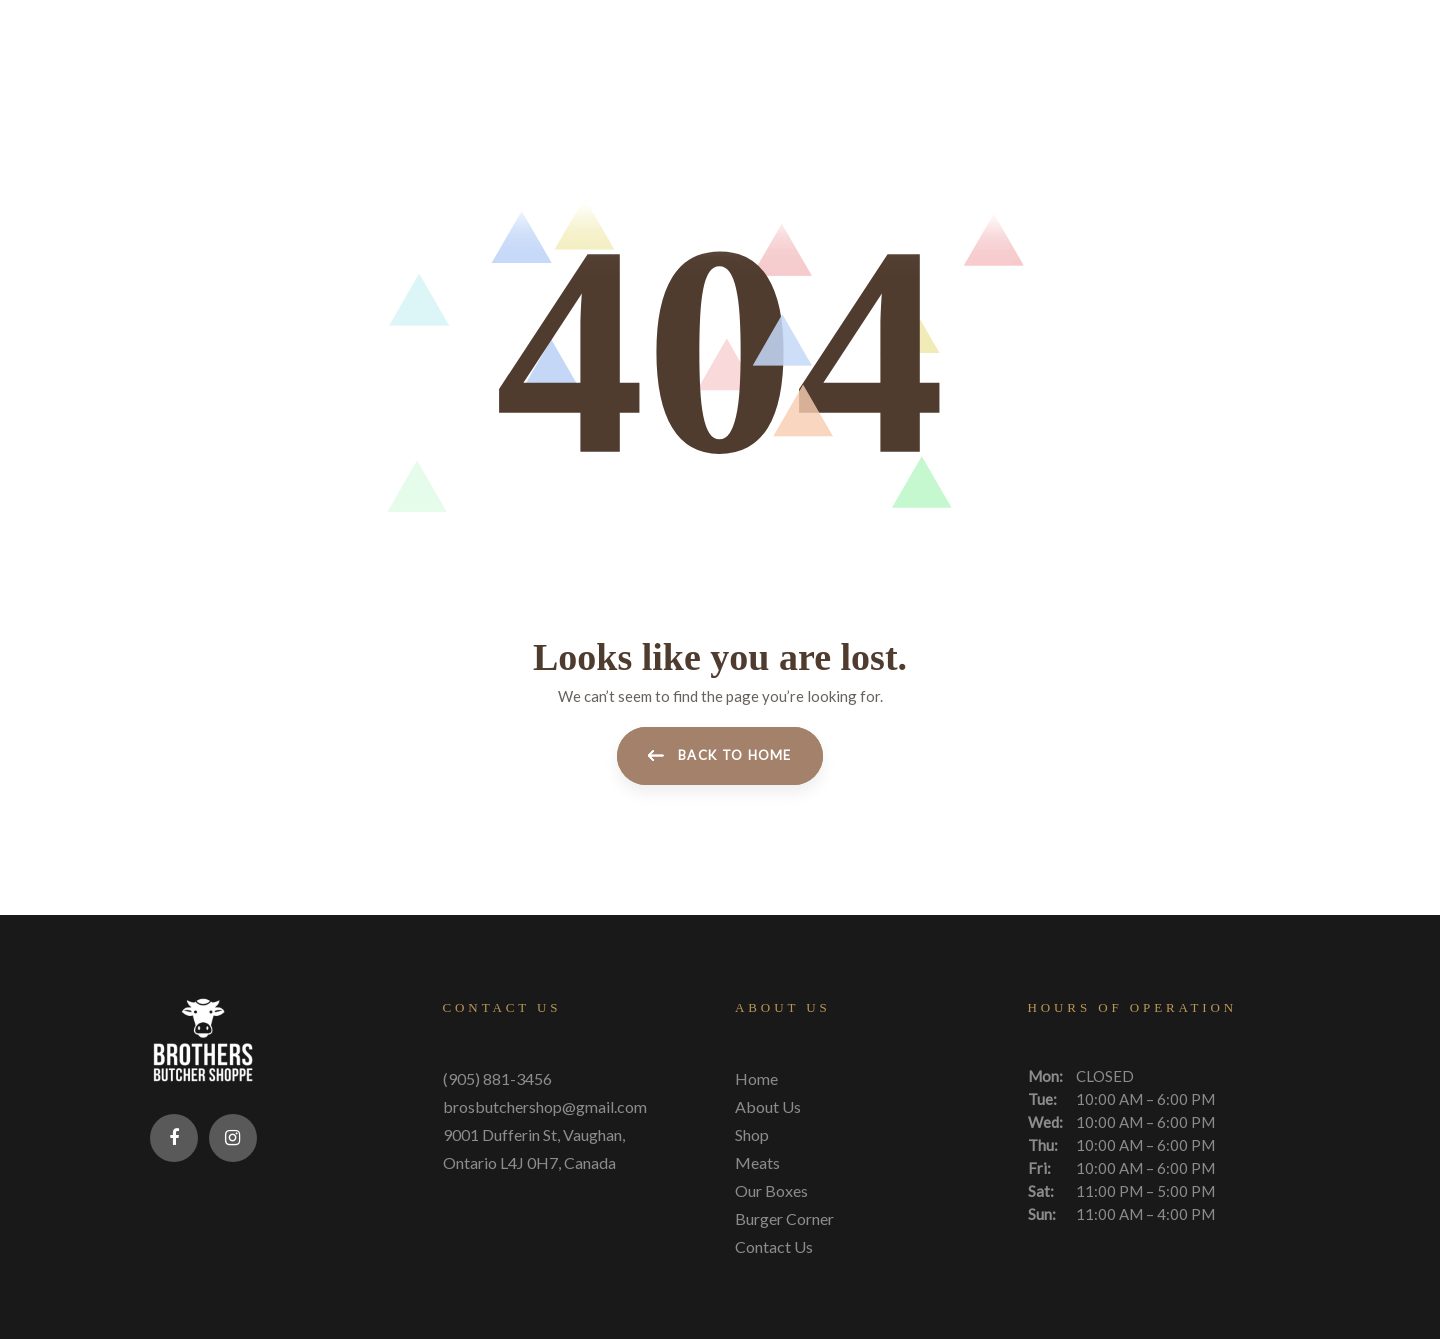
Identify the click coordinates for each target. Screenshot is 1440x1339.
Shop (752, 1132)
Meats (757, 1160)
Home (756, 1076)
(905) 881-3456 (497, 1076)
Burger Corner (784, 1216)
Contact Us (774, 1244)
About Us (768, 1104)
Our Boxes (771, 1188)
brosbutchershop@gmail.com (545, 1104)
